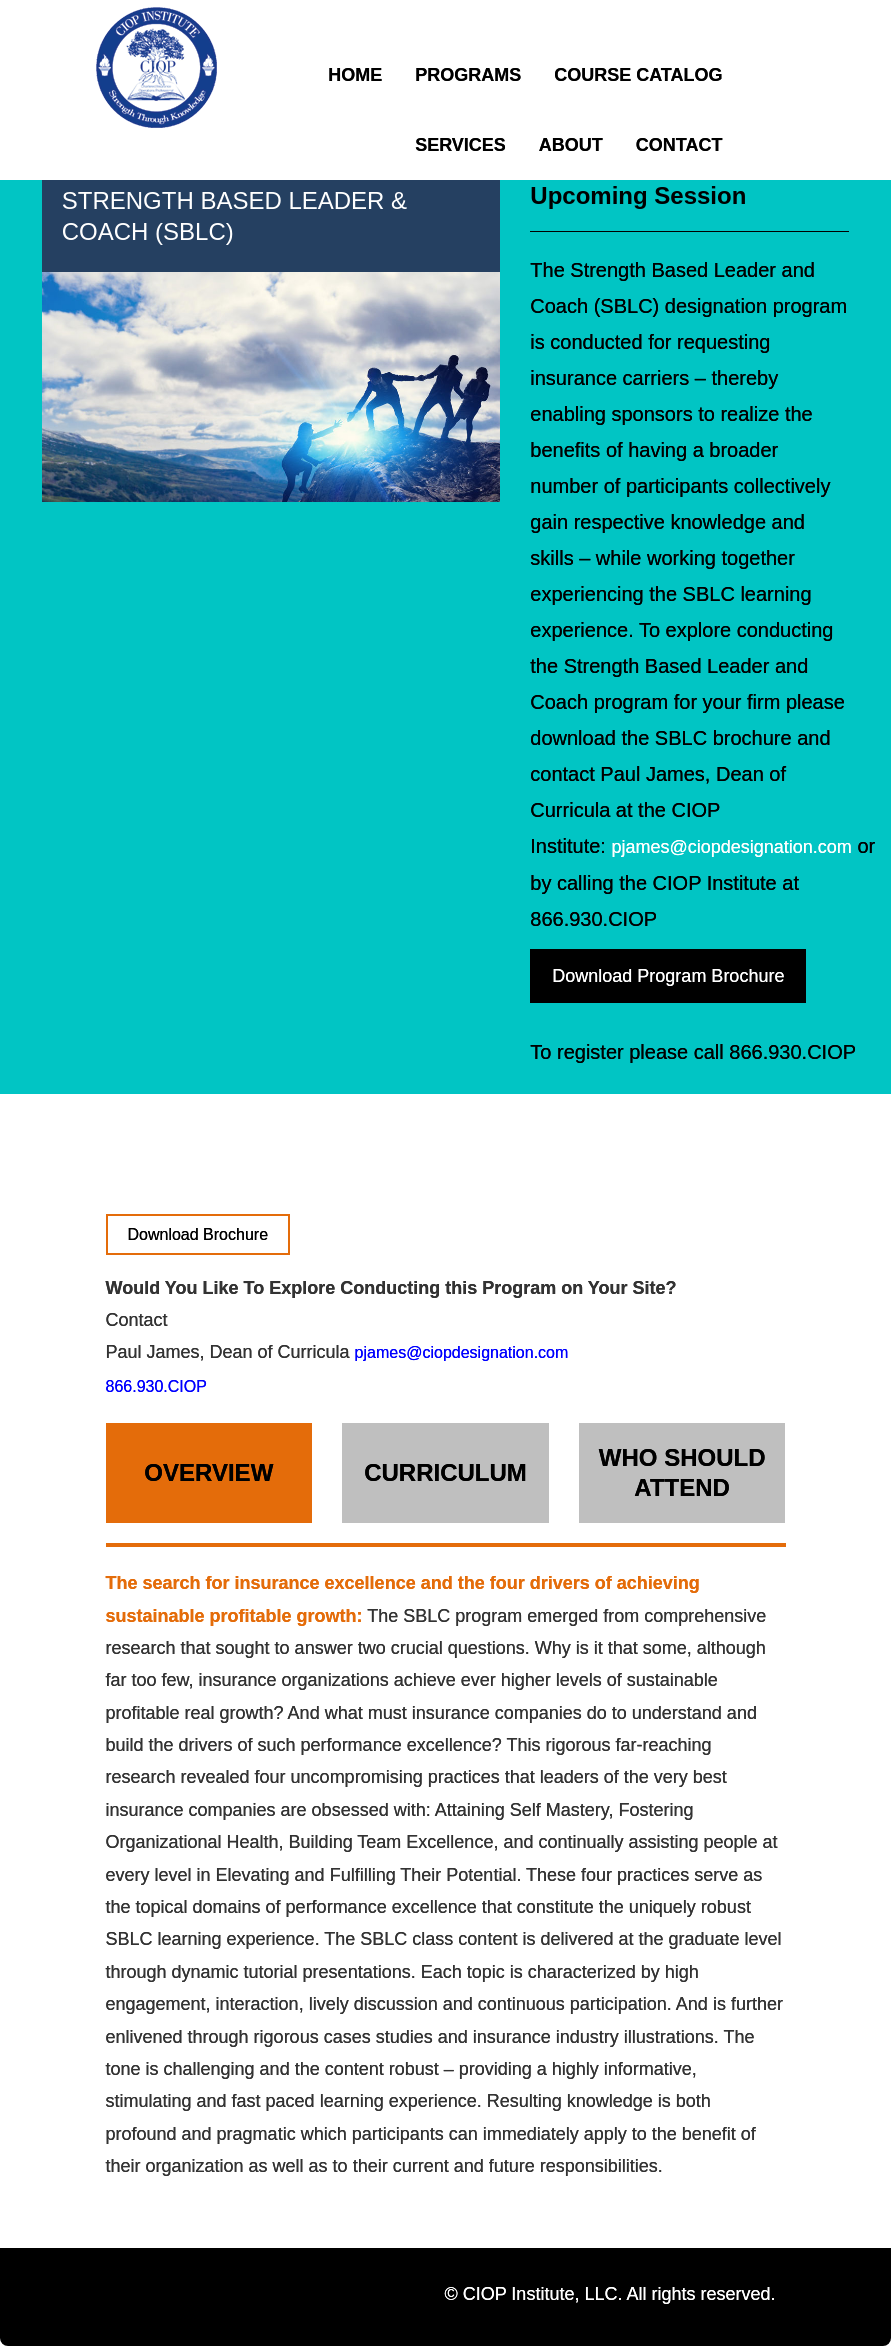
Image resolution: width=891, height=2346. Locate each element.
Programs (468, 75)
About (571, 145)
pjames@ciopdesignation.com (731, 847)
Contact (679, 145)
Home (355, 75)
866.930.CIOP (156, 1386)
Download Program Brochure (668, 976)
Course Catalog (638, 75)
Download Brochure (198, 1234)
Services (460, 145)
